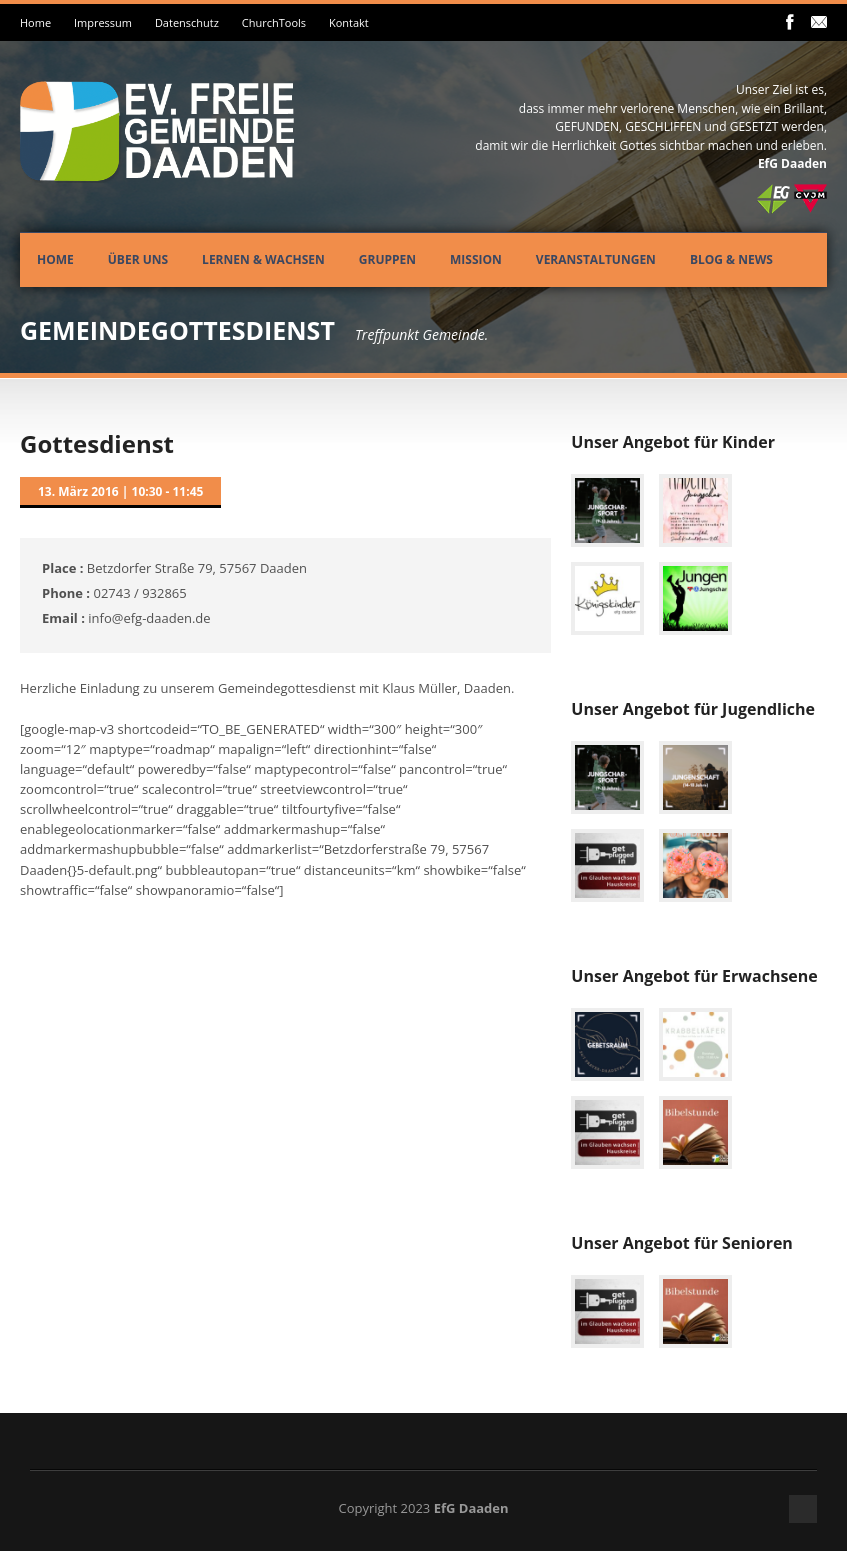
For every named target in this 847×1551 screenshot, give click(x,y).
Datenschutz (187, 22)
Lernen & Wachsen (263, 259)
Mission (476, 259)
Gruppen (387, 259)
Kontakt (349, 22)
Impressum (103, 22)
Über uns (138, 259)
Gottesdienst (97, 443)
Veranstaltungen (596, 259)
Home (35, 22)
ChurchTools (274, 22)
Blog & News (731, 259)
